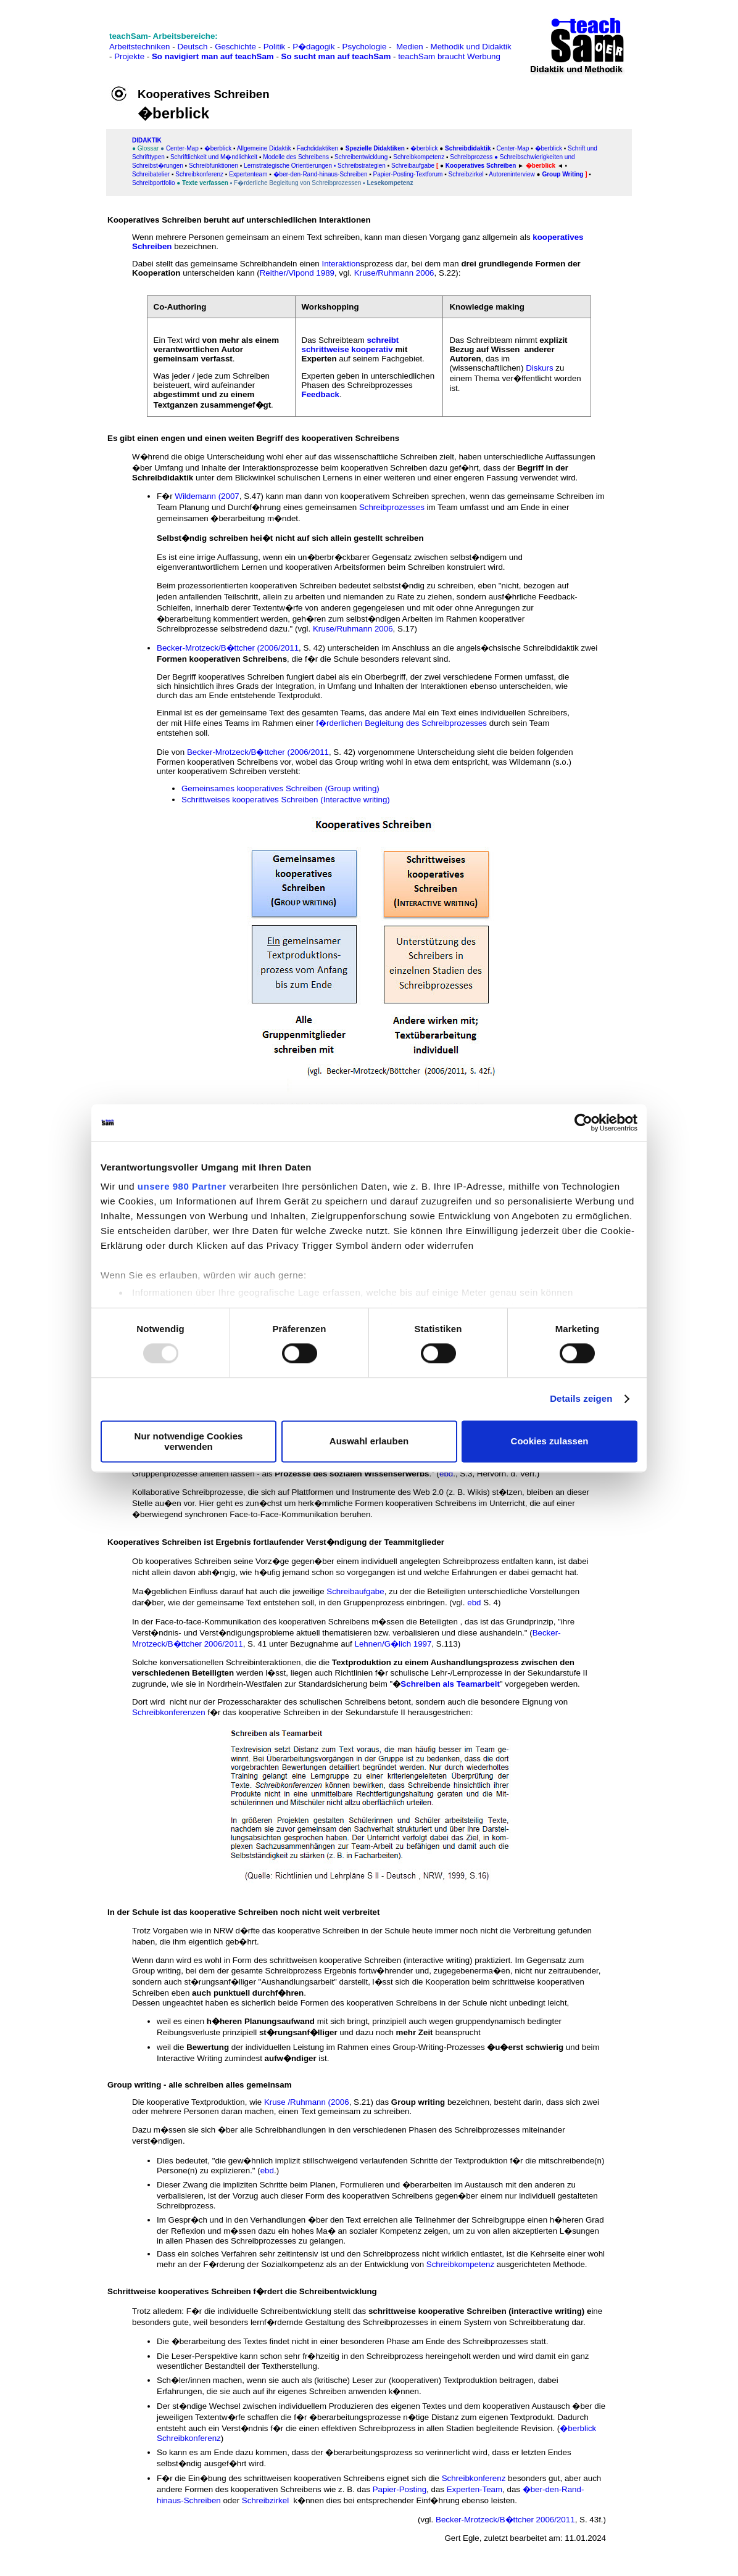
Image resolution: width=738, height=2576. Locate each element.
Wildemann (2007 (207, 496)
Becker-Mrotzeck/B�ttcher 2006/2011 (505, 2519)
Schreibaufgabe (412, 165)
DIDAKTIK (147, 140)
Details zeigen (581, 1399)
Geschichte (235, 46)
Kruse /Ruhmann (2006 (306, 2102)
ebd (446, 1473)
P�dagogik (313, 46)
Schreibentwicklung (361, 157)
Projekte (129, 56)
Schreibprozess (471, 157)
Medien (409, 46)
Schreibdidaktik (468, 148)
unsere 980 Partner (182, 1186)
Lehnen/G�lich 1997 (393, 1643)
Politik (274, 46)
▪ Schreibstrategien (360, 165)
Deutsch (192, 46)
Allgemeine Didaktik (264, 148)
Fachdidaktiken (317, 148)
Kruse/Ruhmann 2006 (394, 273)
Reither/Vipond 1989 (297, 273)
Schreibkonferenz (474, 2478)
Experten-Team (474, 2489)
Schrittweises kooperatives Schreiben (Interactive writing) (285, 799)
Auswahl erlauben (369, 1441)
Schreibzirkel (265, 2500)
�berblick (217, 148)
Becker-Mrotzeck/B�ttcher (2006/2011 (228, 647)
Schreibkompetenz (460, 2264)
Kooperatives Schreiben (481, 165)
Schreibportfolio (154, 182)
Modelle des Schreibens (296, 157)
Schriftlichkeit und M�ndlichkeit (212, 157)
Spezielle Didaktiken (375, 148)
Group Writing (563, 174)
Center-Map (182, 148)
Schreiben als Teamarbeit (450, 1684)
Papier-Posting (399, 2489)
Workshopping (330, 306)
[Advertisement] (63, 37)
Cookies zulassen (550, 1441)
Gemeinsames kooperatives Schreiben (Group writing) (280, 788)
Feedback (321, 394)
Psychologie (364, 46)
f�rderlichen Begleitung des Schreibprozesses (401, 723)
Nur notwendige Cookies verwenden (189, 1441)
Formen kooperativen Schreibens (222, 659)
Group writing (418, 2102)
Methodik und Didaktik (471, 46)
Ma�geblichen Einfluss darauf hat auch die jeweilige (228, 1591)
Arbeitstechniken (139, 46)
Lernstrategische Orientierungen (288, 165)
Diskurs (539, 367)
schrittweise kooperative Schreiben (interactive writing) (476, 2311)
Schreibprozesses (392, 507)
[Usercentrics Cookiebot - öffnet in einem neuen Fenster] (583, 1122)
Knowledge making (486, 306)
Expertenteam (248, 174)
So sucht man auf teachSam (336, 56)
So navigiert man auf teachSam (213, 56)
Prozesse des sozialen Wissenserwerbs (350, 1473)
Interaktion (340, 263)
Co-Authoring (180, 306)
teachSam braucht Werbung (449, 56)
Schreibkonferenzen (168, 1712)
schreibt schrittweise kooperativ (350, 344)
